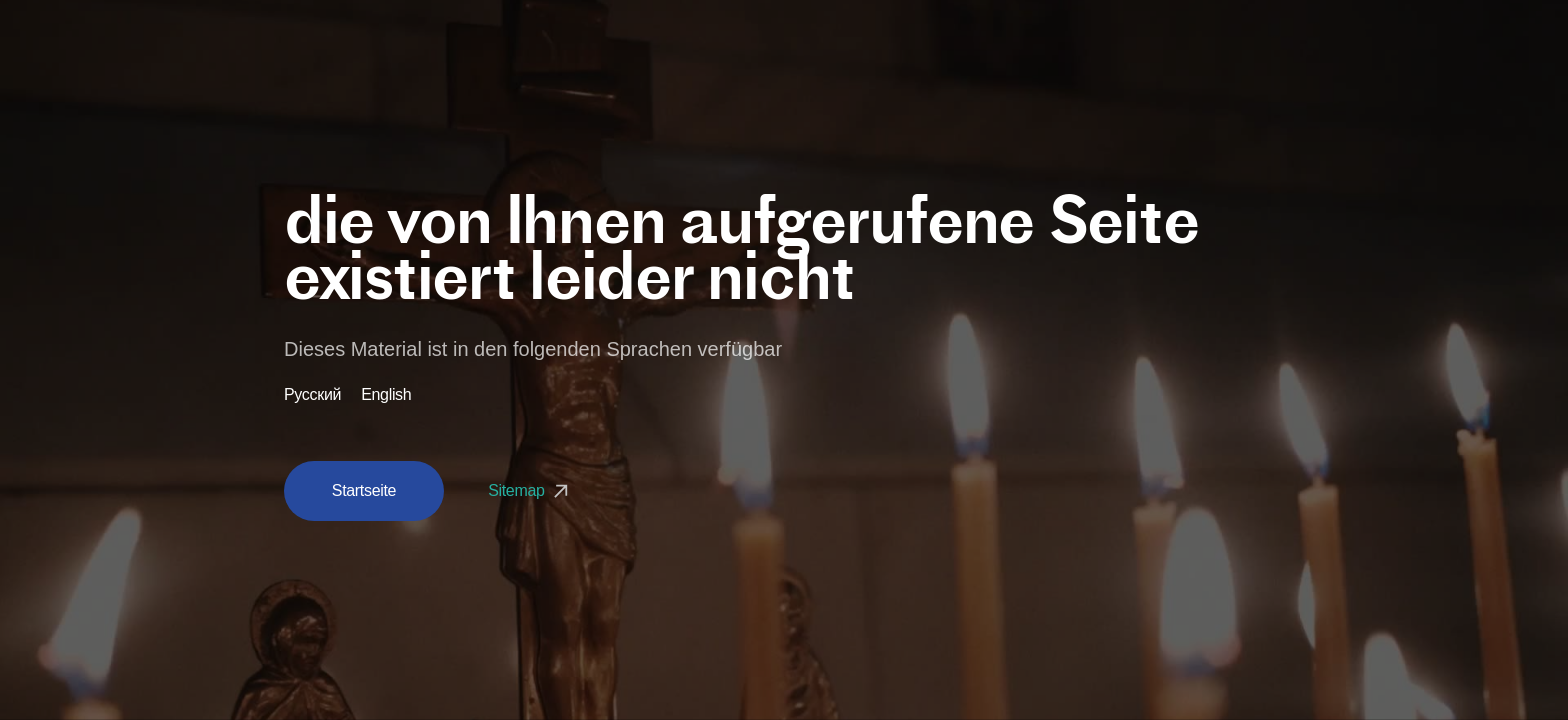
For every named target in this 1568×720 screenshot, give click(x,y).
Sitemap (530, 490)
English (386, 395)
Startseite (364, 490)
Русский (312, 395)
